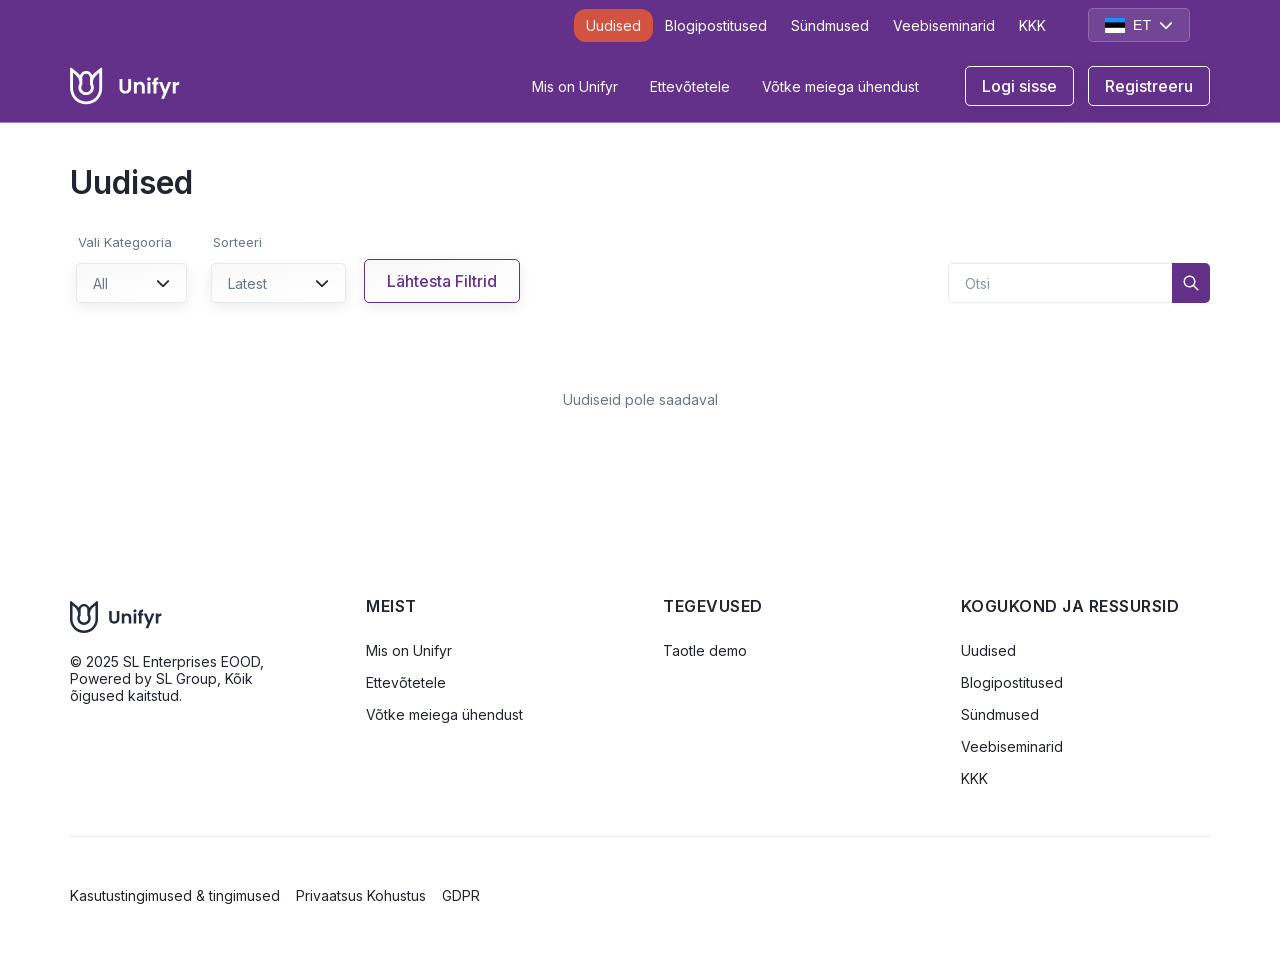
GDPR (461, 895)
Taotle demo (705, 650)
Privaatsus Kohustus (361, 895)
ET (1139, 25)
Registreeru (1149, 86)
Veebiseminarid (944, 25)
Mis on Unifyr (575, 86)
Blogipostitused (716, 25)
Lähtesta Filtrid (442, 281)
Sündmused (830, 25)
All (131, 283)
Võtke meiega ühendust (840, 86)
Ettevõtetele (690, 86)
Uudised (613, 25)
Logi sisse (1019, 86)
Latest (278, 283)
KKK (1032, 25)
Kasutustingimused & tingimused (175, 895)
